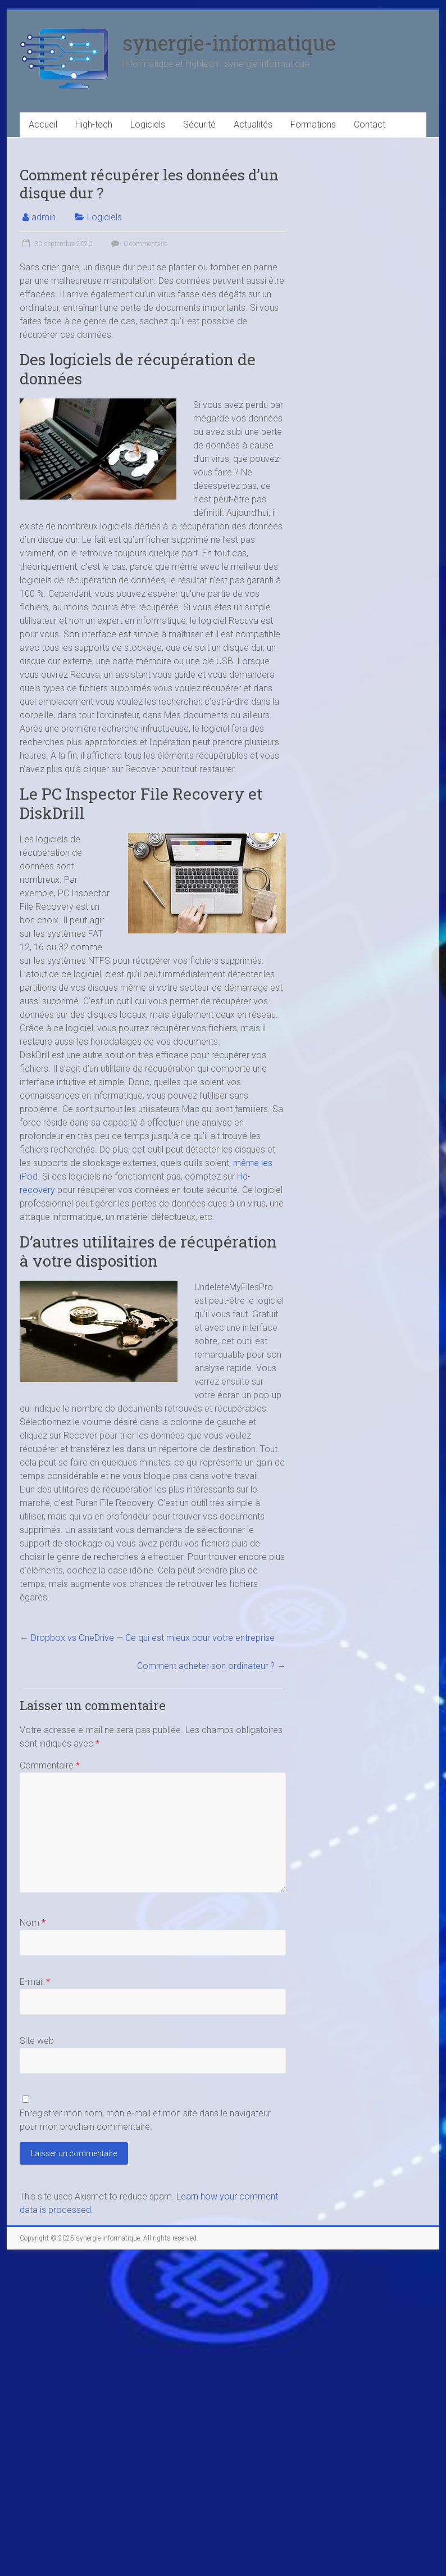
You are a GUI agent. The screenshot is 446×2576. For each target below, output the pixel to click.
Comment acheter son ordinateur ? (211, 1666)
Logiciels (147, 124)
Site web (37, 2040)
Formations (313, 124)
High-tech (93, 124)
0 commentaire (137, 244)
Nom (32, 1922)
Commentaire (50, 1765)
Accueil (43, 124)
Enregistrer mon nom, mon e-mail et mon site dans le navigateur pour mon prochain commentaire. (145, 2120)
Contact (369, 124)
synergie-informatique (228, 42)
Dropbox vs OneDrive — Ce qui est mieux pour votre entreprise (147, 1637)
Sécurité (199, 124)
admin (43, 217)
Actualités (253, 124)
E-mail (35, 1981)
